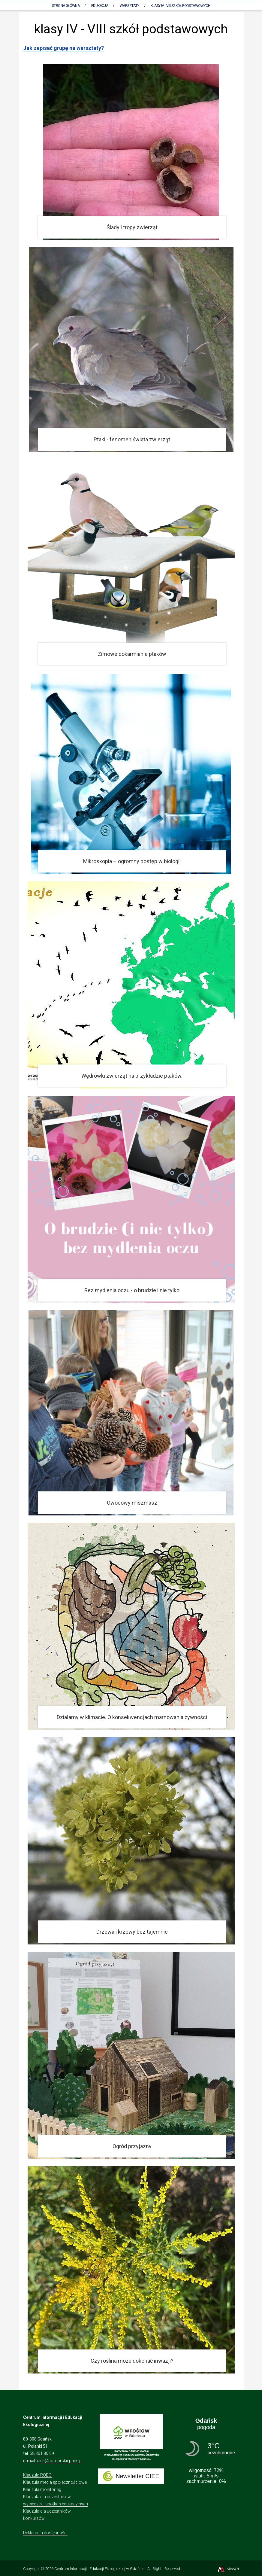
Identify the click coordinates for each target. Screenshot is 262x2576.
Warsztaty (129, 6)
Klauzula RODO (37, 2475)
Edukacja (99, 6)
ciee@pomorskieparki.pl (60, 2460)
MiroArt (228, 2569)
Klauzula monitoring (42, 2489)
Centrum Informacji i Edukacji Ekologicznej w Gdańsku (100, 2568)
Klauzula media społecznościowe (55, 2482)
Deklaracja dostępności (45, 2532)
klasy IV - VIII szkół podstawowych (180, 6)
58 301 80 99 (42, 2453)
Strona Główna (66, 6)
